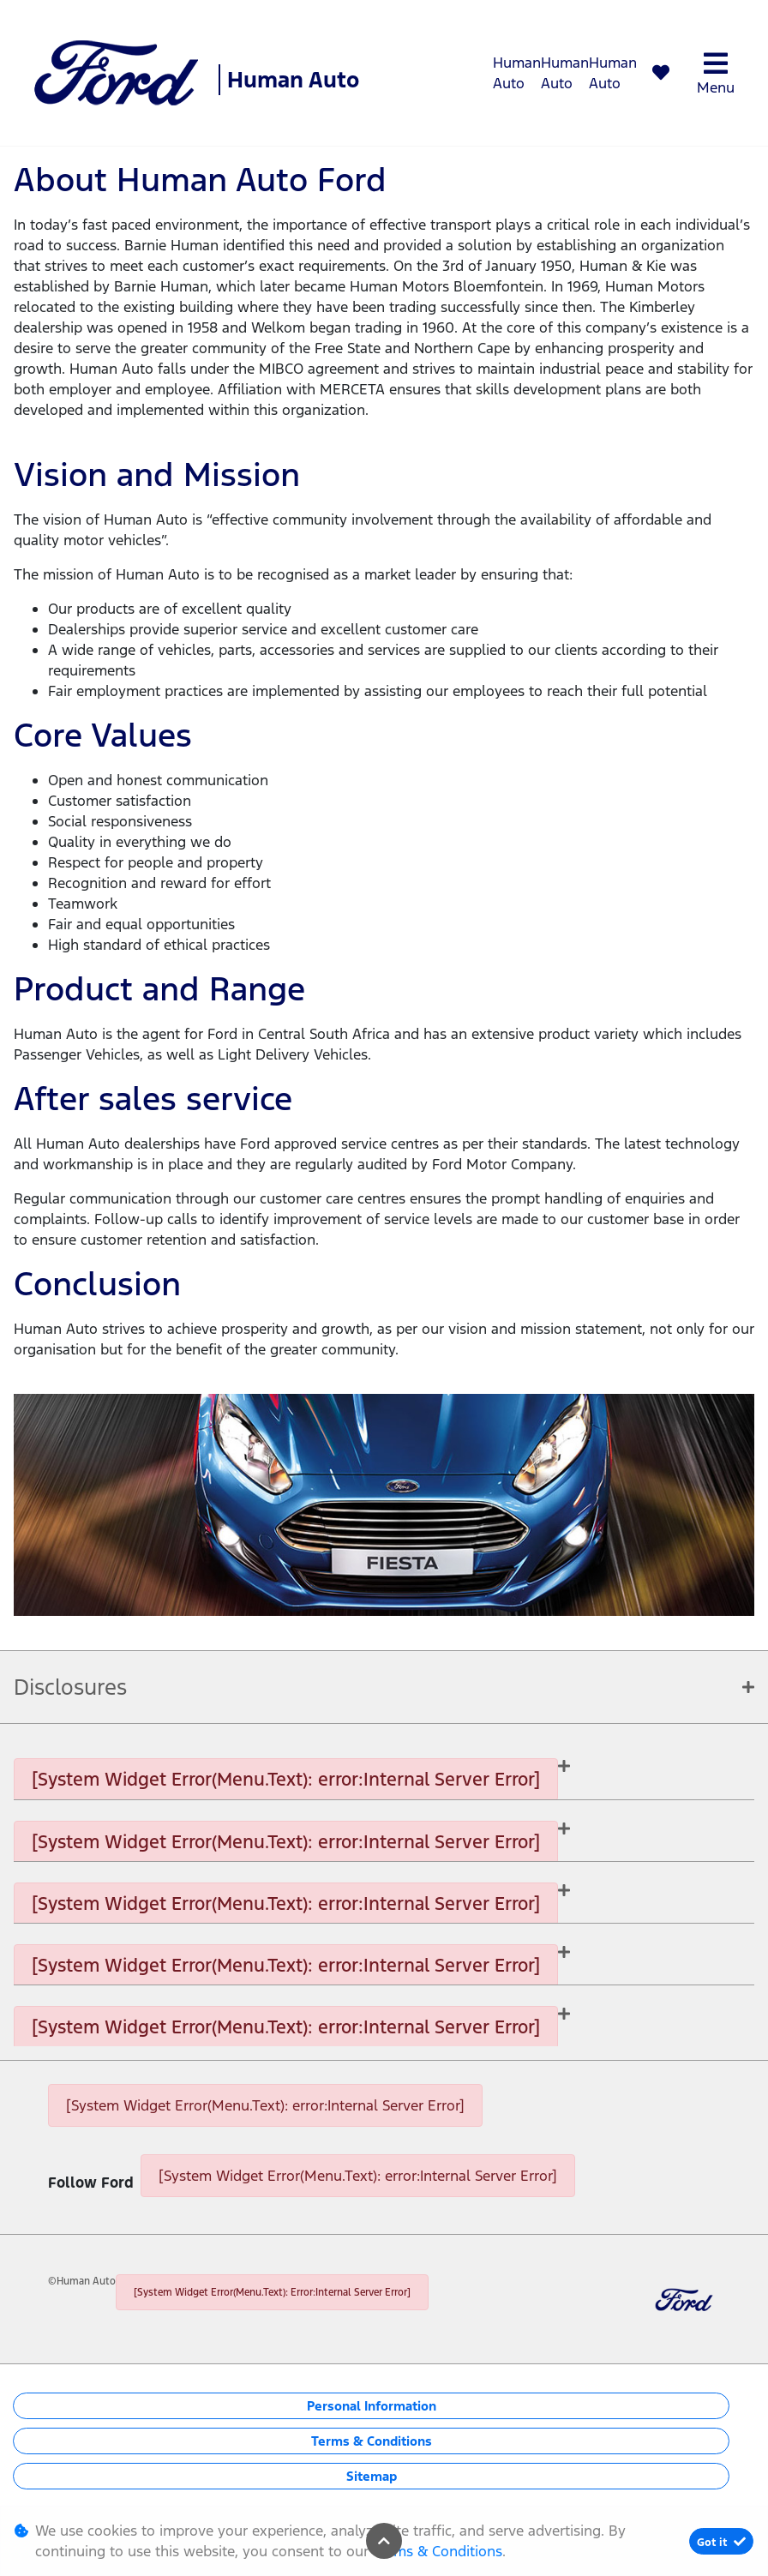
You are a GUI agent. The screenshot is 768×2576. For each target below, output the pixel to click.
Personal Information (371, 2406)
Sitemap (371, 2476)
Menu (716, 73)
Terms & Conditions (371, 2441)
